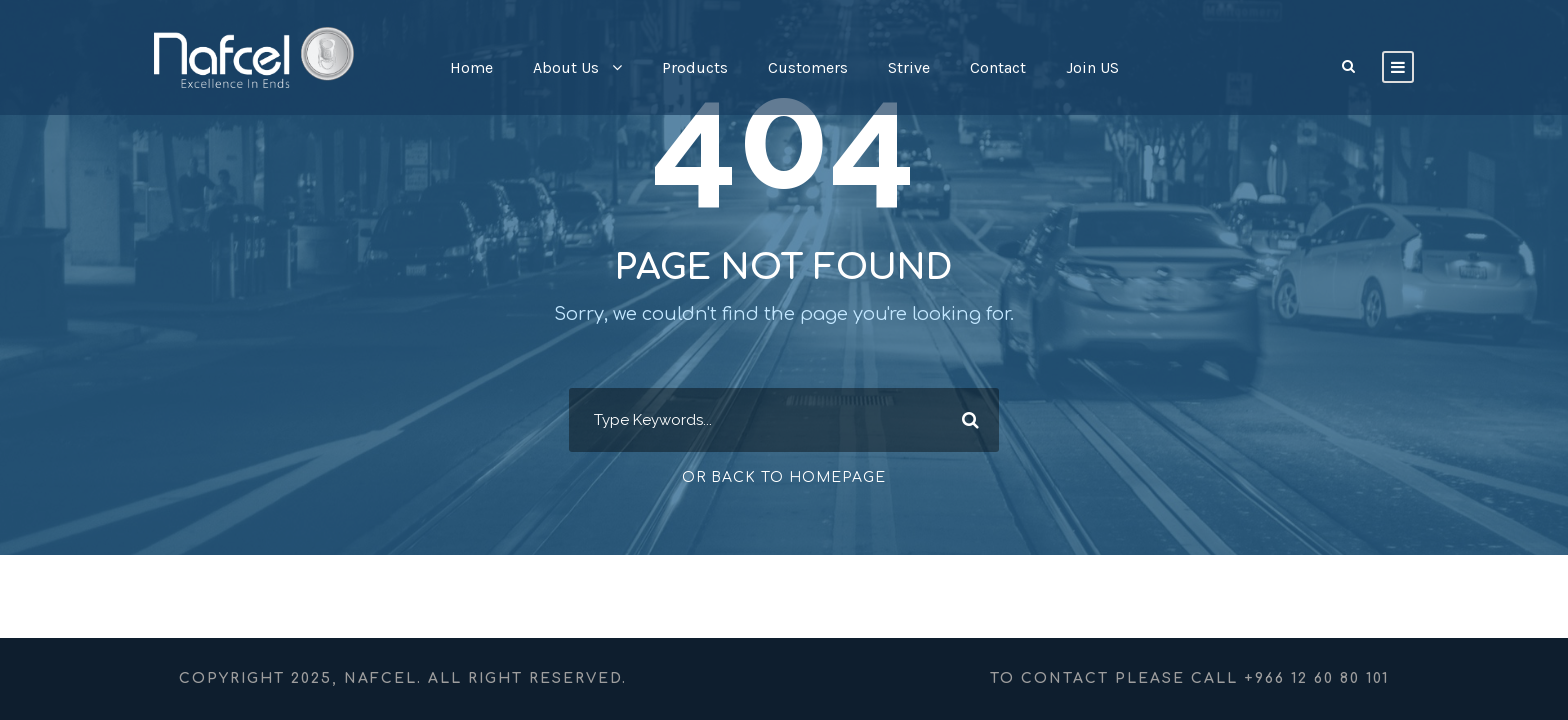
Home (471, 67)
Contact (998, 67)
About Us (566, 67)
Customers (808, 67)
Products (695, 67)
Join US (1092, 67)
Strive (909, 67)
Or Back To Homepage (784, 477)
